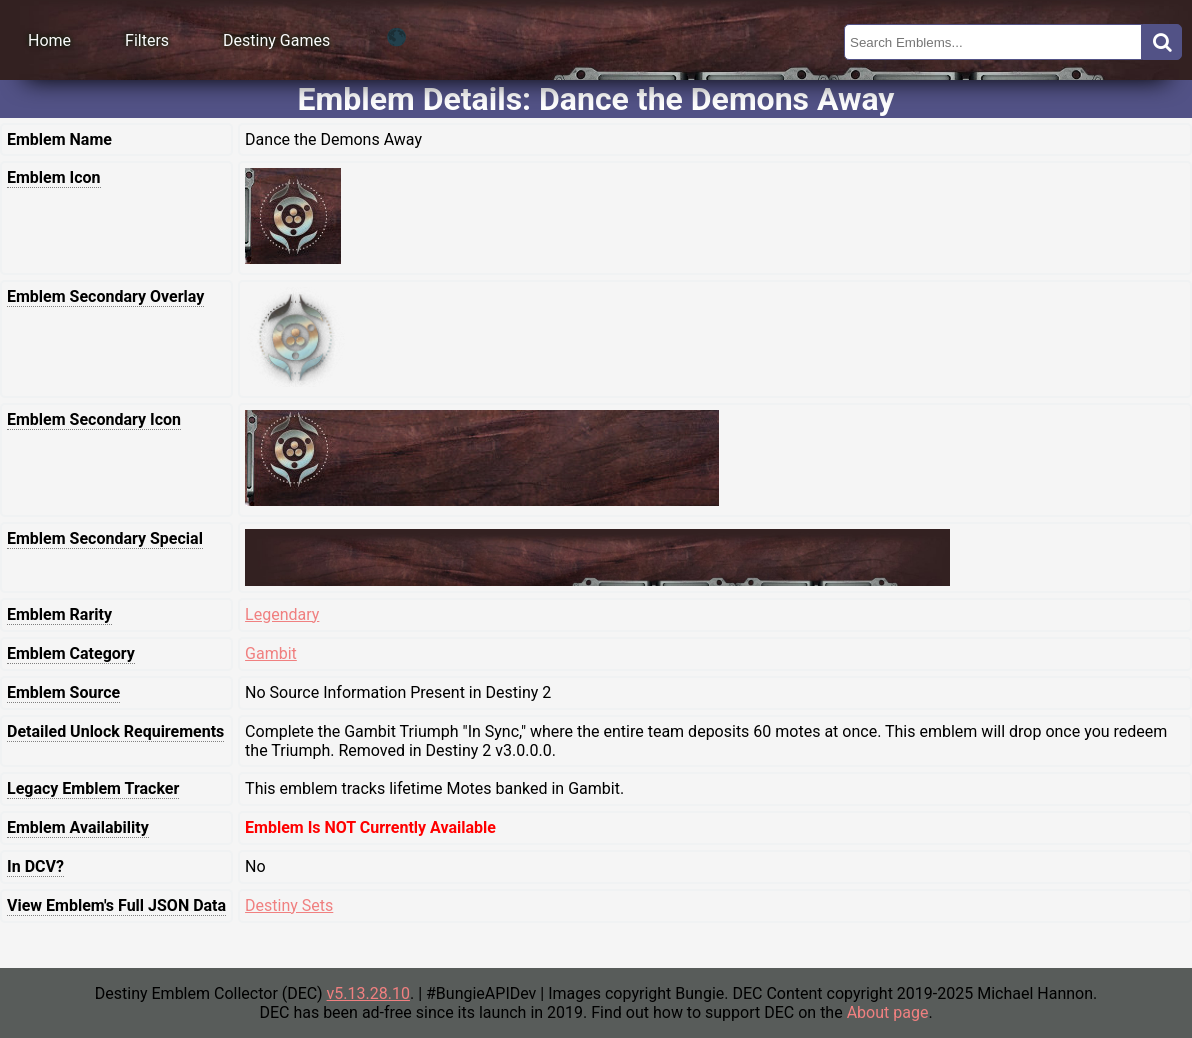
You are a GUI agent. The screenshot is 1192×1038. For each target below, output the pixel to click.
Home (49, 40)
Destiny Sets (289, 905)
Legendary (282, 614)
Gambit (271, 653)
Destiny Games (276, 40)
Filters (147, 40)
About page (888, 1012)
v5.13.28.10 (368, 993)
